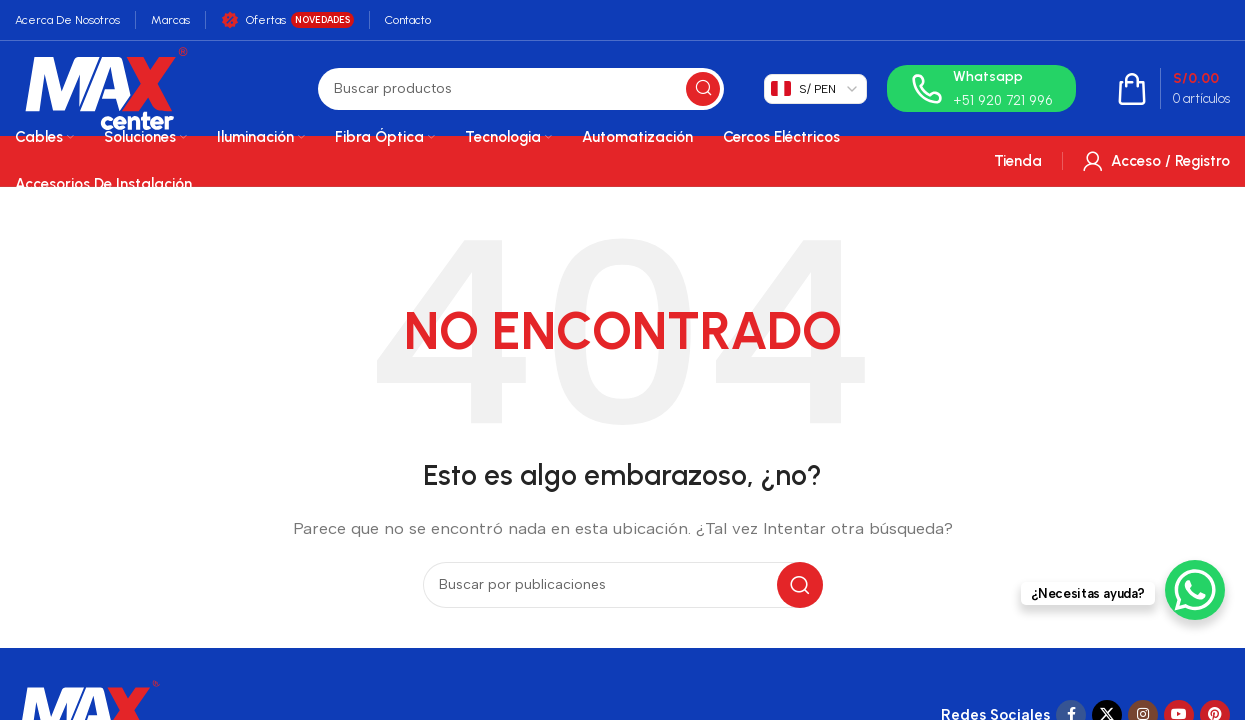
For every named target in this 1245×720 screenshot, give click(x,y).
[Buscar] (521, 89)
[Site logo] (106, 87)
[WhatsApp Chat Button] (1195, 590)
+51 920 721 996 (1003, 100)
